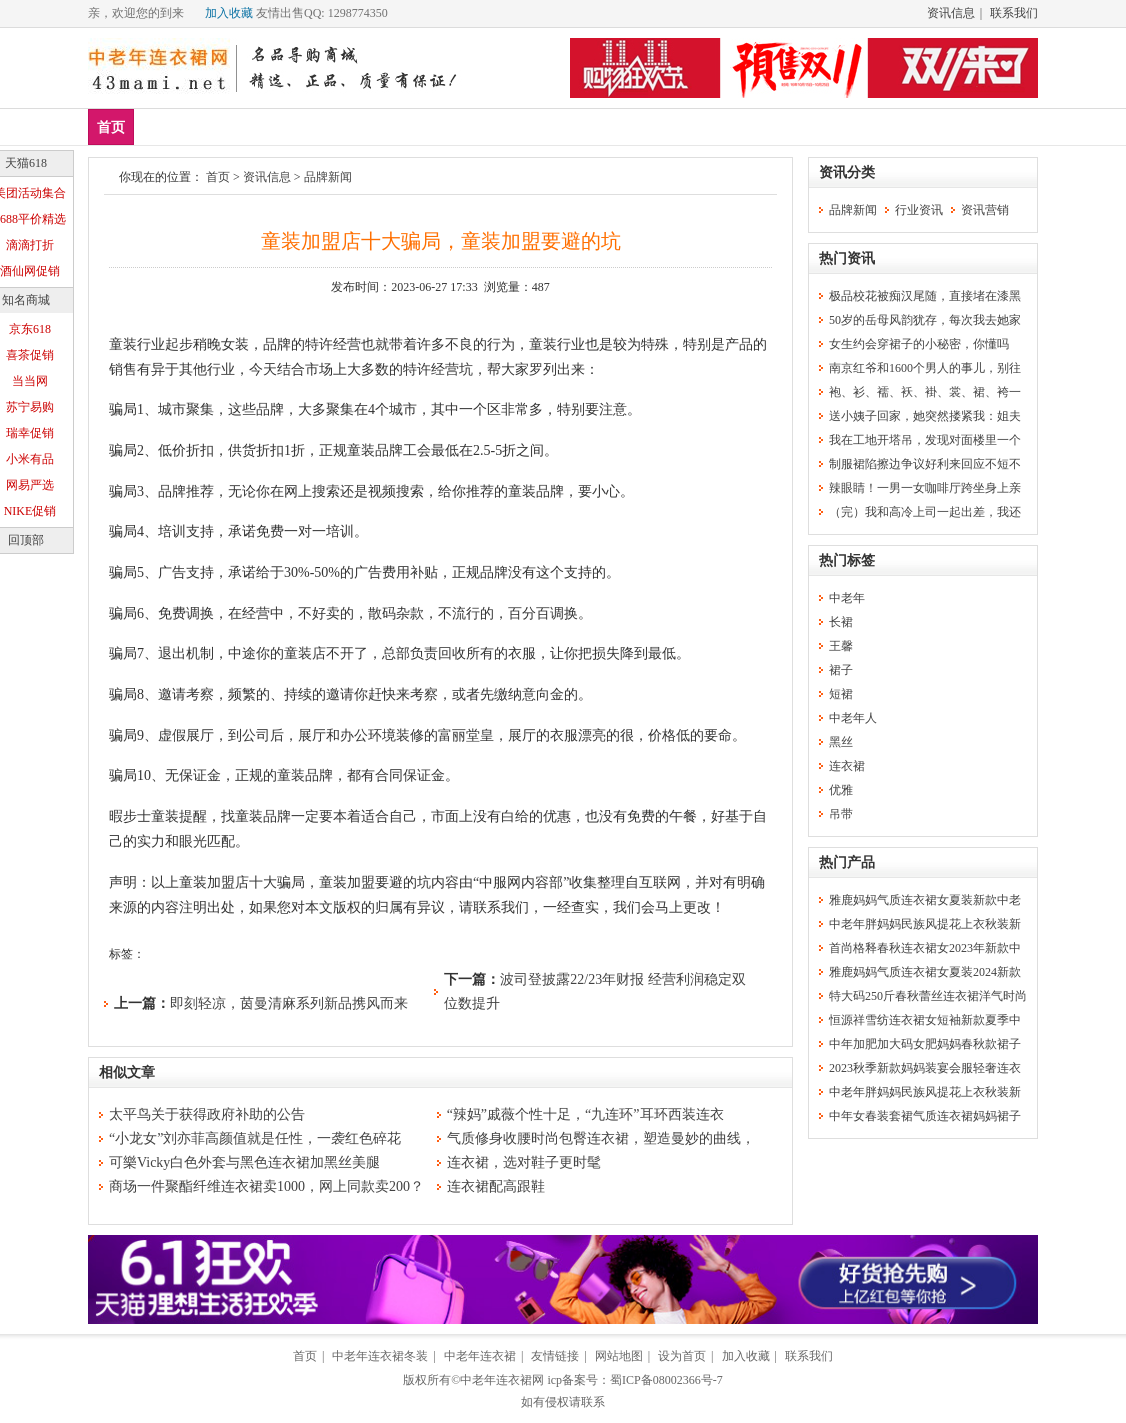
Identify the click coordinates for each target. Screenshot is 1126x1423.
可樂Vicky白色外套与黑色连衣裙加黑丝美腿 (244, 1162)
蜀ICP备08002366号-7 (666, 1380)
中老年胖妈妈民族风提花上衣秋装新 (925, 924)
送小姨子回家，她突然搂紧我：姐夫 (925, 416)
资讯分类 (847, 172)
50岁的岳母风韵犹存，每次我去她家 (925, 320)
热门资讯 (847, 258)
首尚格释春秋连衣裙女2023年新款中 (925, 948)
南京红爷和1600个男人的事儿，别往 (925, 368)
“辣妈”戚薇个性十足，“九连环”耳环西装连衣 (585, 1114)
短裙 (841, 694)
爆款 (222, 126)
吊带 (841, 814)
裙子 (841, 670)
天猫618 (26, 163)
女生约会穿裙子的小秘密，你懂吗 (919, 344)
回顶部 (26, 540)
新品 (163, 126)
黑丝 (841, 742)
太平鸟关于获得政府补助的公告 (207, 1114)
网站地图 (619, 1356)
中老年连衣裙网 (502, 1380)
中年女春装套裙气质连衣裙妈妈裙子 (925, 1116)
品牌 (281, 126)
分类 (514, 126)
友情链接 (555, 1356)
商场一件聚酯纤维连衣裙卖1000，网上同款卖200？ (266, 1186)
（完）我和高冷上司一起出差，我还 (925, 512)
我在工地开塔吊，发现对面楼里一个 (925, 440)
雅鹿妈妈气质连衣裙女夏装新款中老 (925, 900)
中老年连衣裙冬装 (380, 1356)
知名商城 (26, 300)
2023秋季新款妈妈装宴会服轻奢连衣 (925, 1068)
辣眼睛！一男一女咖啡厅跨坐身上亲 (925, 488)
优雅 (841, 790)
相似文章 (127, 1072)
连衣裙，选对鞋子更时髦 (524, 1162)
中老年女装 (434, 126)
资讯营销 (985, 210)
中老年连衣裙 (480, 1356)
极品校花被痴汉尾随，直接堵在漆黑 (925, 296)
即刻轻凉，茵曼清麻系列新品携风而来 (289, 1003)
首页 (111, 127)
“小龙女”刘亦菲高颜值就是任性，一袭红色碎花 (255, 1138)
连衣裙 (347, 126)
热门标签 (847, 560)
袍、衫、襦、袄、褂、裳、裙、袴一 (925, 392)
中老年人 (853, 718)
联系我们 (1014, 13)
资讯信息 (951, 13)
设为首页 (682, 1356)
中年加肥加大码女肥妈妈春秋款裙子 (925, 1044)
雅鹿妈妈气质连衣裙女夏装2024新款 (925, 972)
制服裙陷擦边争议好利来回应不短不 (925, 464)
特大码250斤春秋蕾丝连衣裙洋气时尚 (928, 996)
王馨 (841, 646)
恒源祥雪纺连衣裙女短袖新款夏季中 (925, 1020)
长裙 (841, 622)
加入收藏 (229, 13)
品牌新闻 (328, 177)
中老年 (847, 598)
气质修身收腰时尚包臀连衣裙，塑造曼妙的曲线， (601, 1138)
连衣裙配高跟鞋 (496, 1186)
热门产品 (847, 862)
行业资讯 (919, 210)
